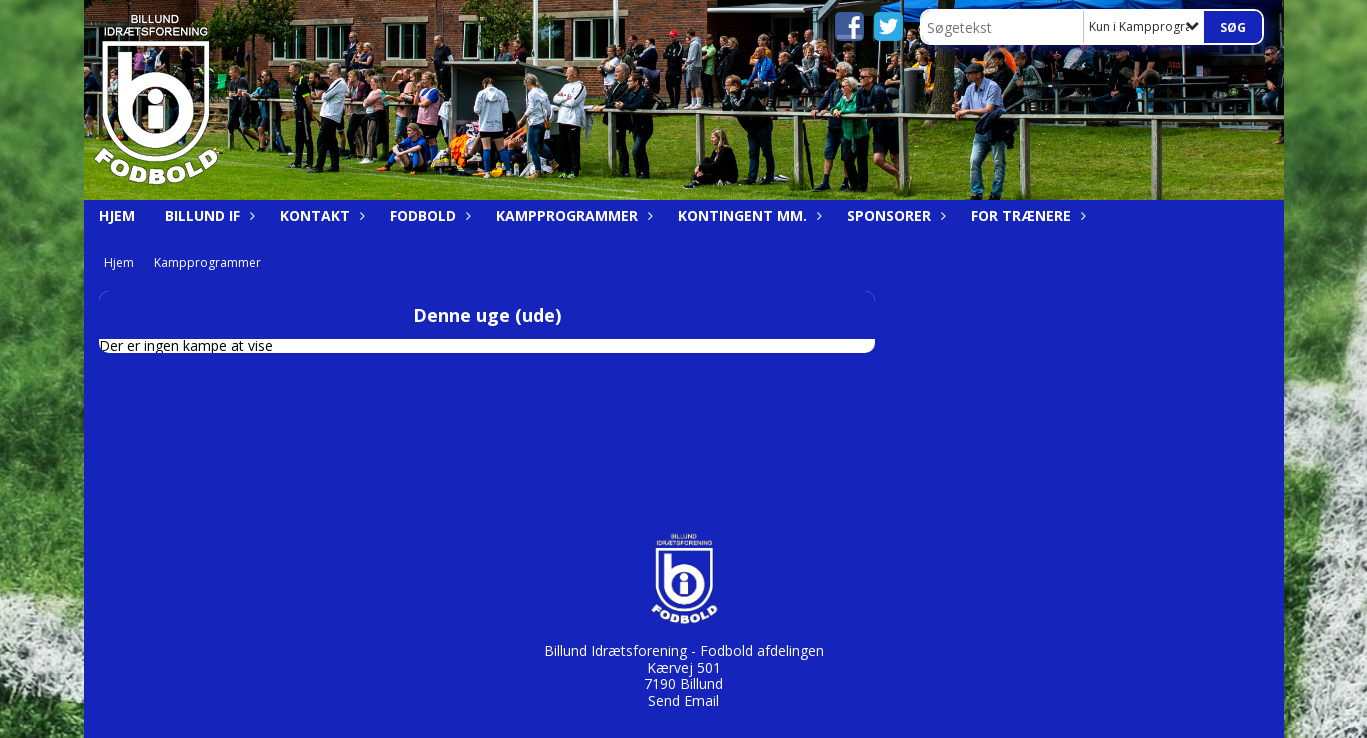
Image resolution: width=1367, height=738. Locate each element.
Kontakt (320, 215)
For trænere (1026, 215)
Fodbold (428, 215)
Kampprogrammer (572, 215)
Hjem (117, 215)
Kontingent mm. (747, 215)
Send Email (683, 700)
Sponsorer (894, 215)
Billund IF (207, 215)
